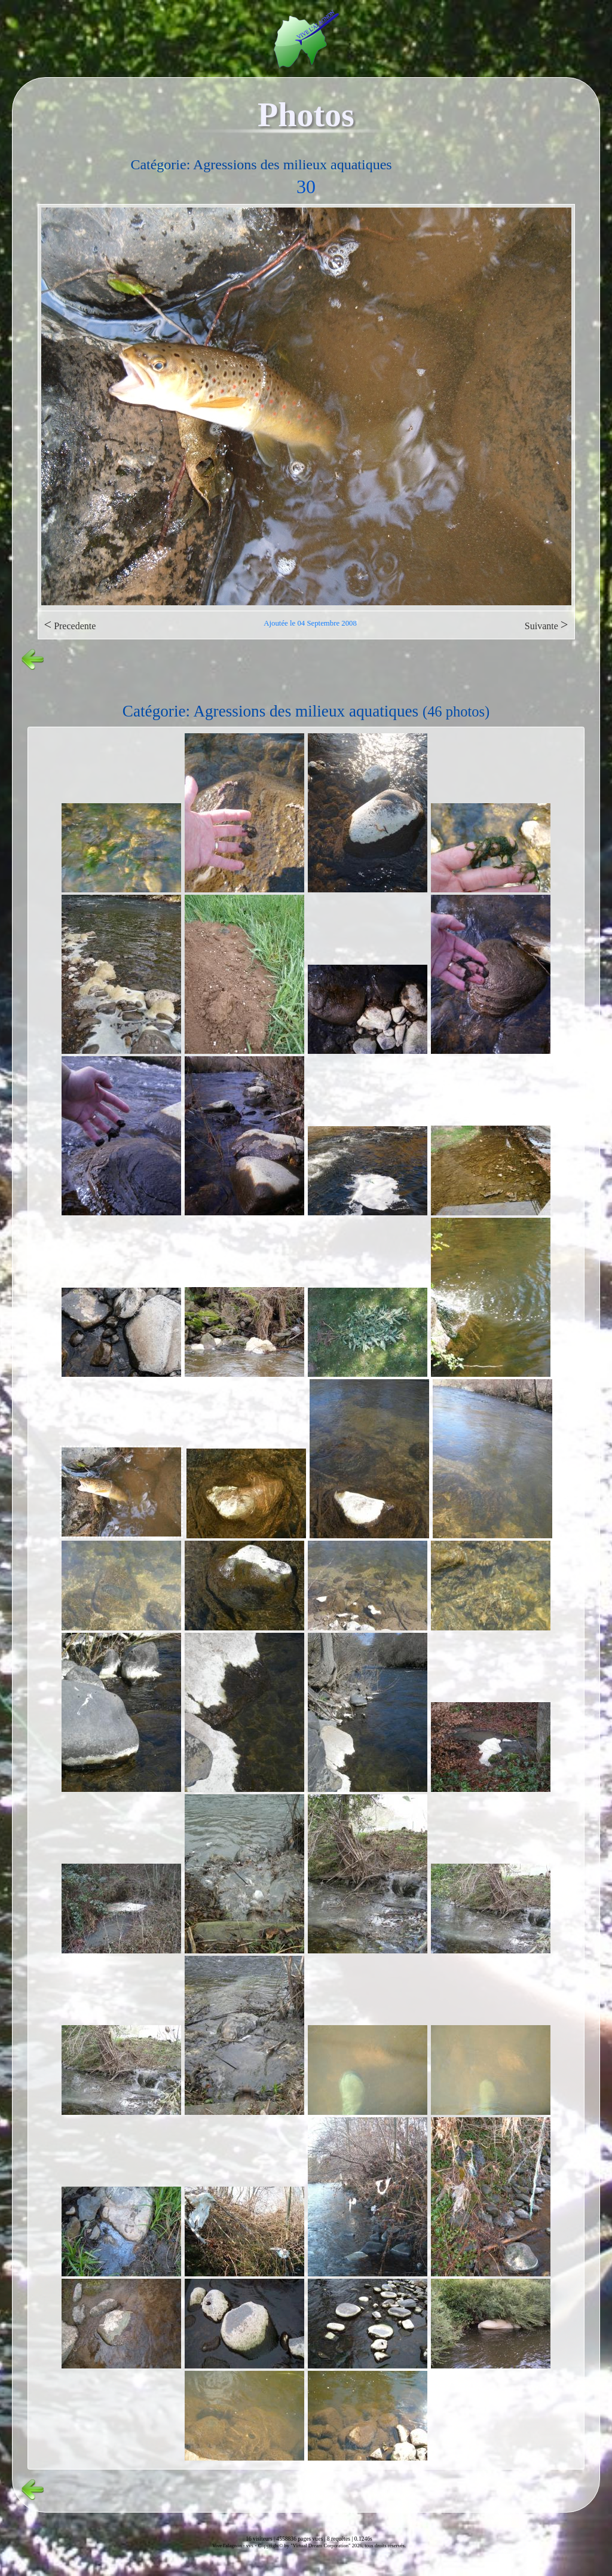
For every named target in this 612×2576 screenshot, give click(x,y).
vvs (249, 2545)
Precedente (70, 624)
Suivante (546, 624)
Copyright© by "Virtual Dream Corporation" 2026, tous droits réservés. (332, 2545)
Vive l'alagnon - (229, 2545)
